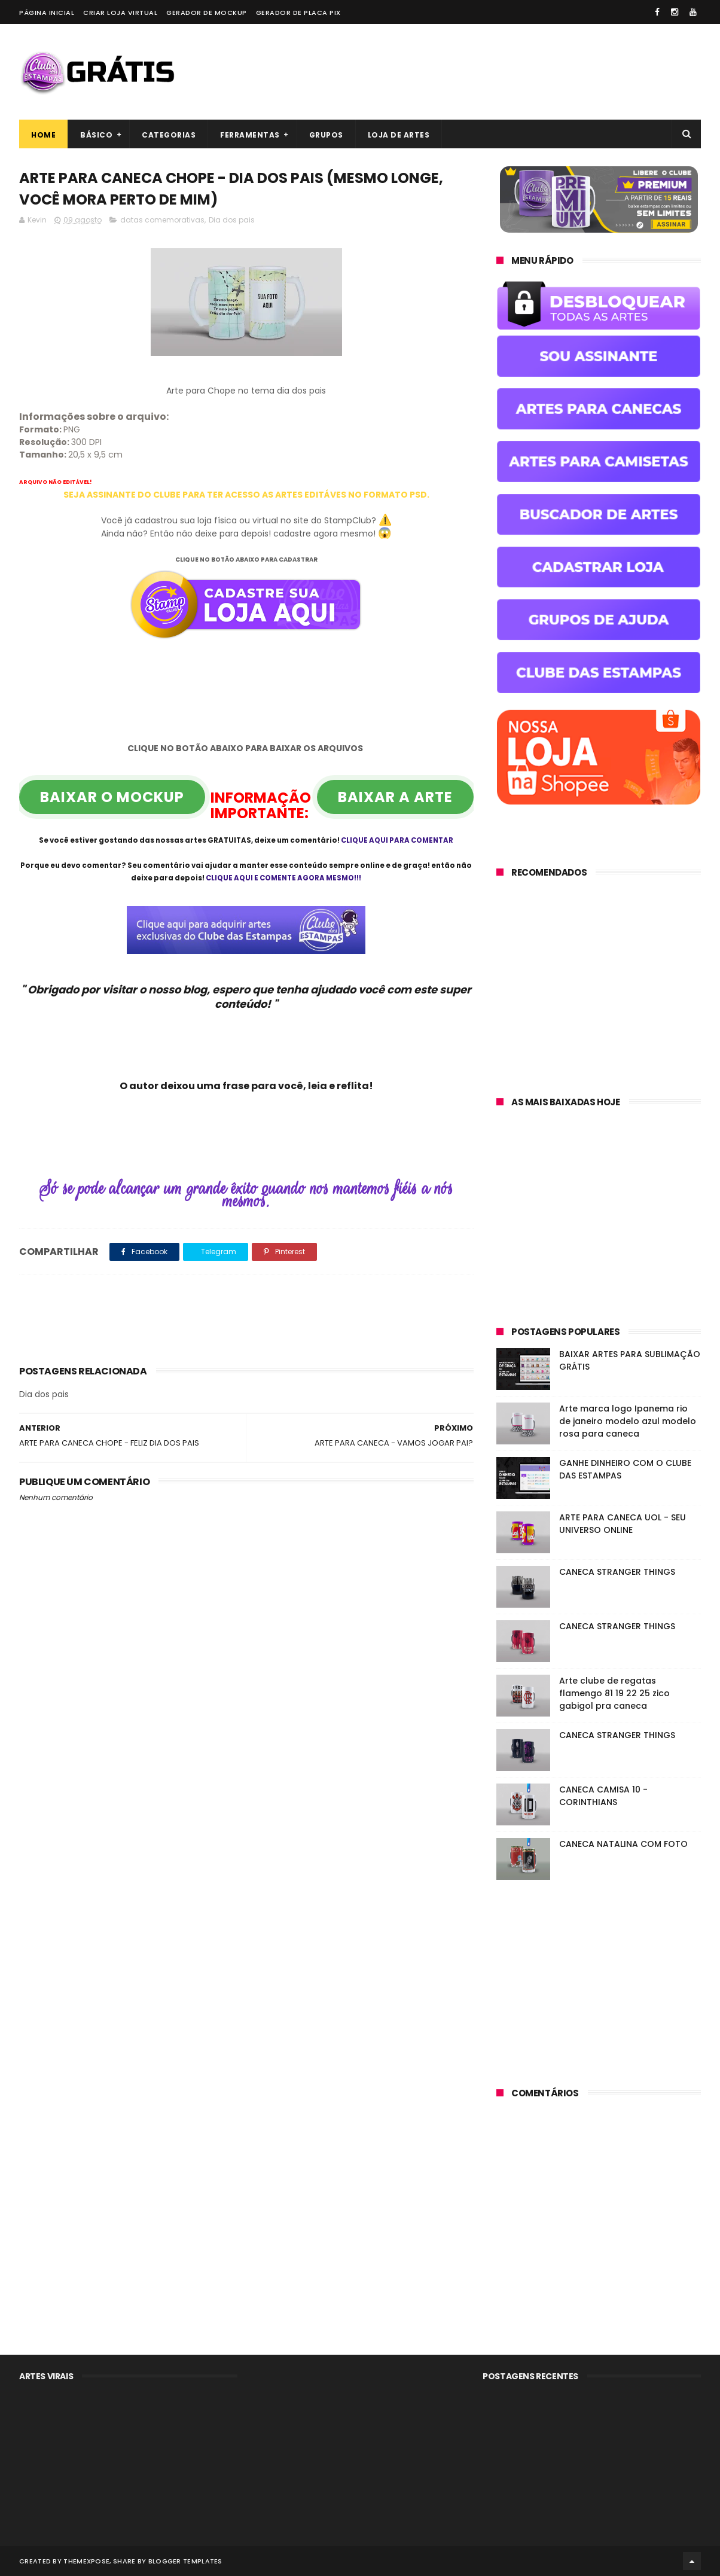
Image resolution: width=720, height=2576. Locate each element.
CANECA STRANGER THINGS (617, 1572)
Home (43, 135)
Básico (96, 135)
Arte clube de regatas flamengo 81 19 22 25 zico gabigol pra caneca (614, 1693)
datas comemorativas (162, 220)
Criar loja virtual (120, 12)
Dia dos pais (232, 220)
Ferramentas (250, 135)
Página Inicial (46, 12)
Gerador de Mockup (206, 12)
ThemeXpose (86, 2561)
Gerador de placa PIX (298, 12)
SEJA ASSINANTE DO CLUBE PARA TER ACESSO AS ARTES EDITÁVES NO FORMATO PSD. (246, 495)
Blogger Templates (185, 2561)
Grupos (326, 135)
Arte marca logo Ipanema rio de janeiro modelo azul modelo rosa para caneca (627, 1421)
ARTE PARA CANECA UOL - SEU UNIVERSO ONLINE (622, 1523)
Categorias (169, 135)
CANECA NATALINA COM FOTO (623, 1844)
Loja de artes (399, 135)
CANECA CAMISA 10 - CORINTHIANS (603, 1796)
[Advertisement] (483, 72)
